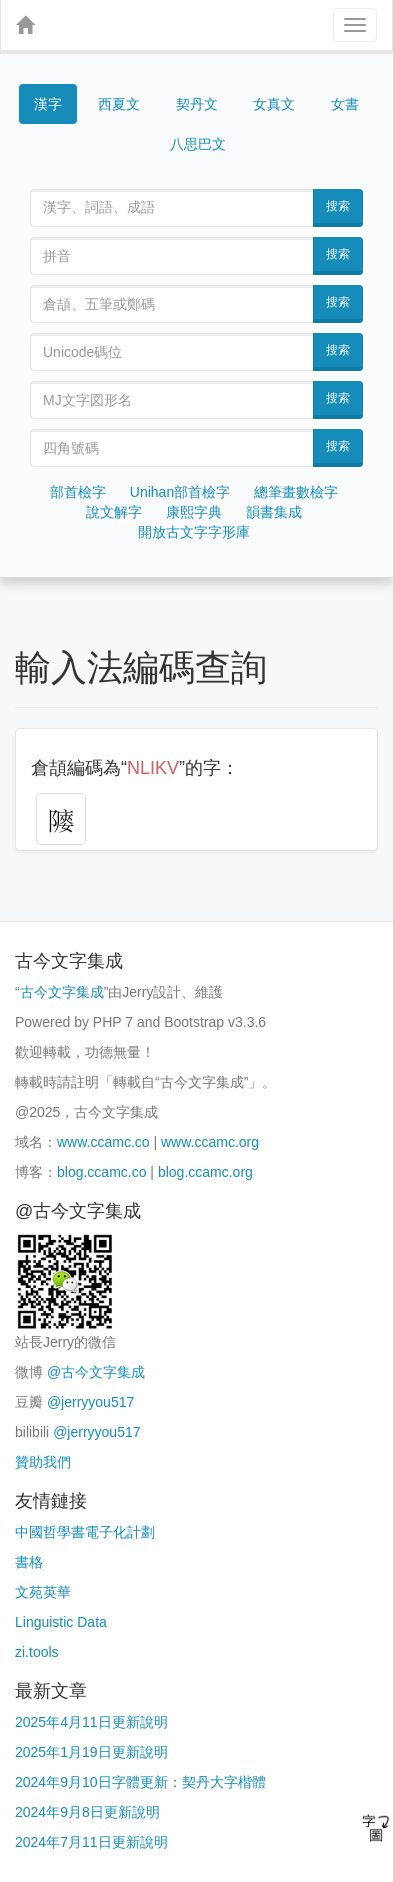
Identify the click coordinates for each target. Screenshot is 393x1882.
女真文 (274, 104)
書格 (29, 1562)
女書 (345, 104)
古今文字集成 (62, 992)
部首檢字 (78, 492)
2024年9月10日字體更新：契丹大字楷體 (140, 1782)
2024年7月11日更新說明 (91, 1842)
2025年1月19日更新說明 (91, 1752)
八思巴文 (198, 144)
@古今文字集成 (96, 1372)
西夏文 (119, 104)
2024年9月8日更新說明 (87, 1812)
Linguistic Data (61, 1622)
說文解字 (114, 512)
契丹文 (197, 104)
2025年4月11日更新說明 (91, 1722)
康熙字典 (194, 512)
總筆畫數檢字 (296, 492)
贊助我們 (43, 1462)
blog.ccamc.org (205, 1172)
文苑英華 (43, 1592)
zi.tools (37, 1652)
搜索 (338, 206)
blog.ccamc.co (101, 1172)
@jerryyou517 (90, 1402)
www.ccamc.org (210, 1142)
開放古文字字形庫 (194, 532)
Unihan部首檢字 (180, 492)
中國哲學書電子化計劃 (85, 1532)
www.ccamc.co (103, 1142)
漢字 (48, 104)
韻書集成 (274, 512)
